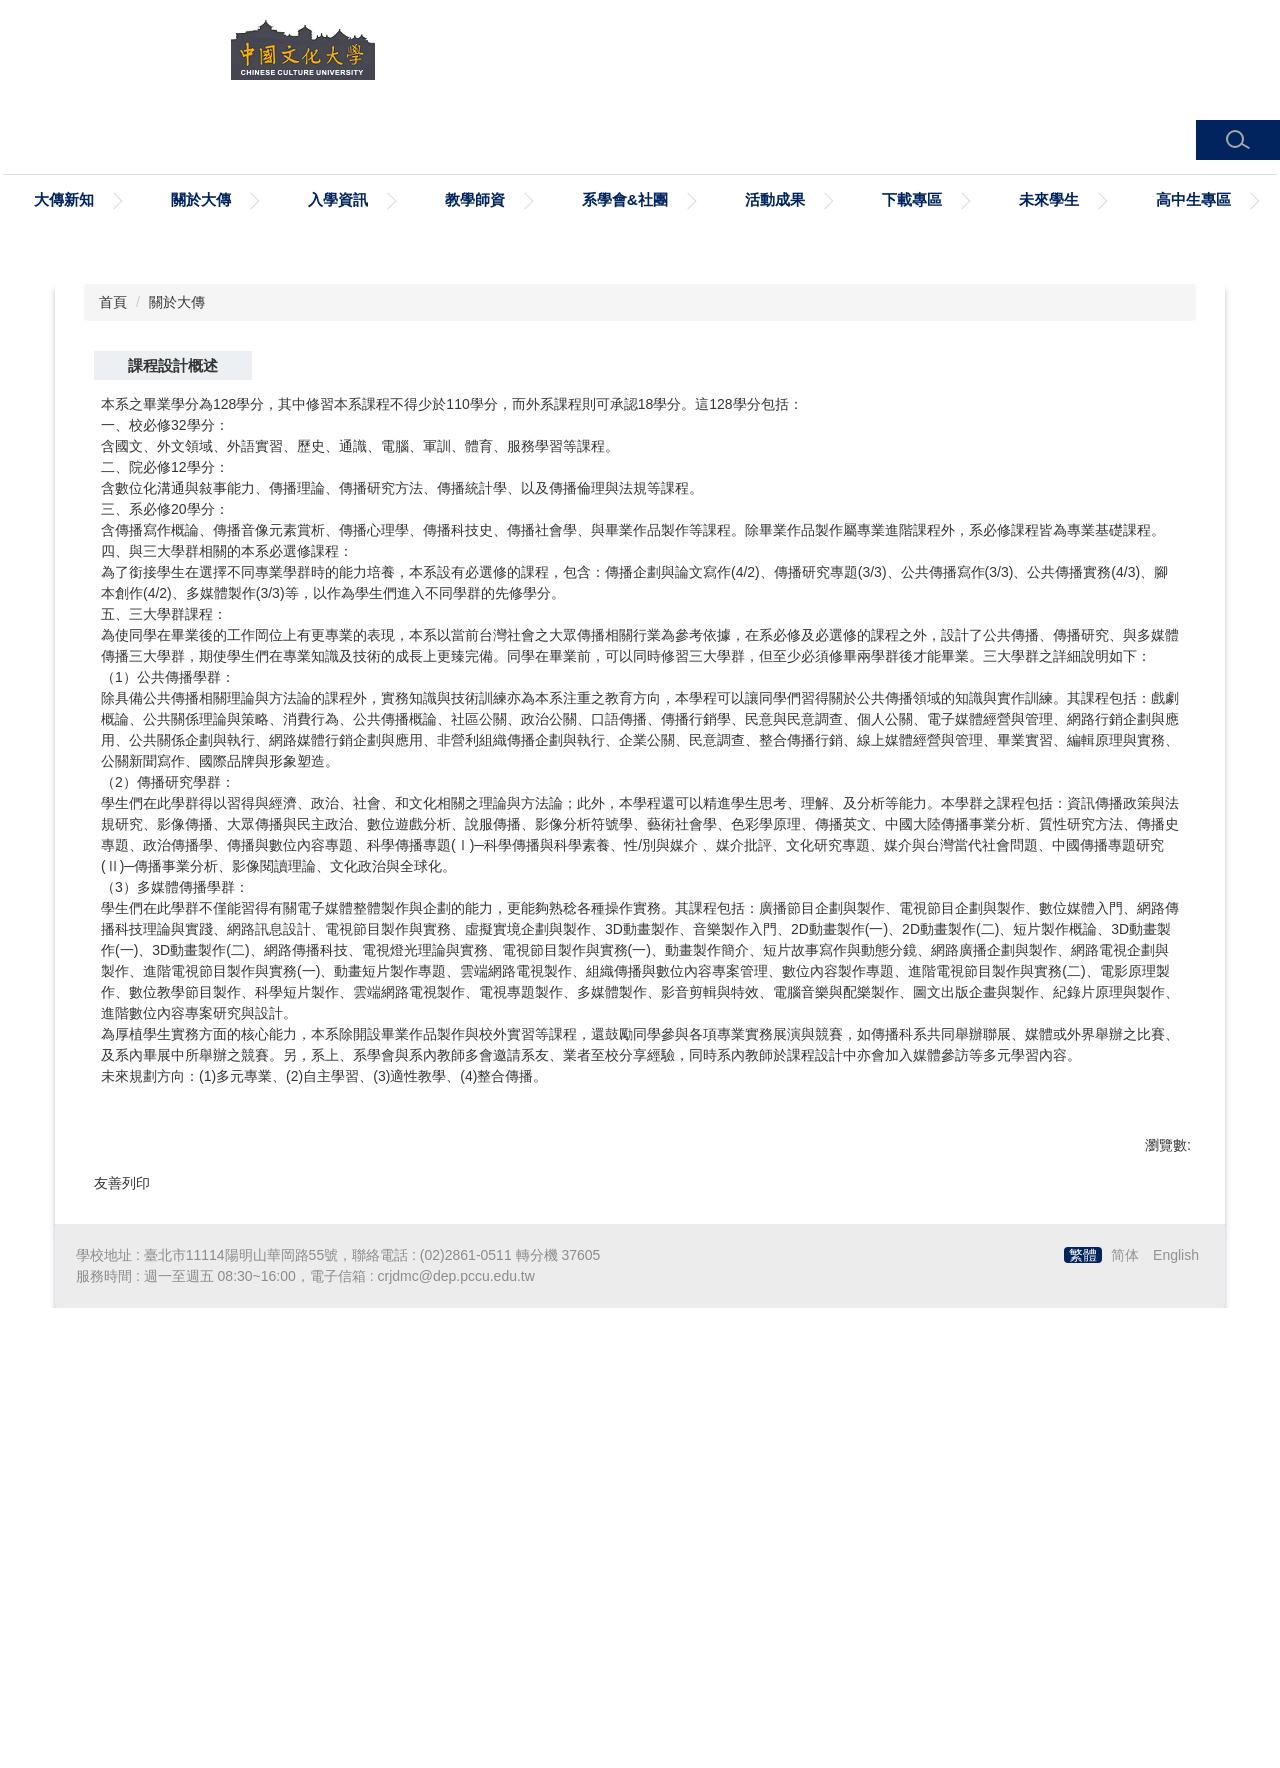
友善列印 (122, 1602)
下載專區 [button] (912, 199)
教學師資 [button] (475, 199)
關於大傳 (177, 720)
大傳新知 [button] (64, 199)
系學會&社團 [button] (625, 199)
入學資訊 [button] (338, 199)
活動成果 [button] (775, 199)
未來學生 (1049, 199)
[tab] (560, 642)
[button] (1238, 140)
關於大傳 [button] (201, 199)
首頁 (113, 720)
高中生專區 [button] (1193, 199)
